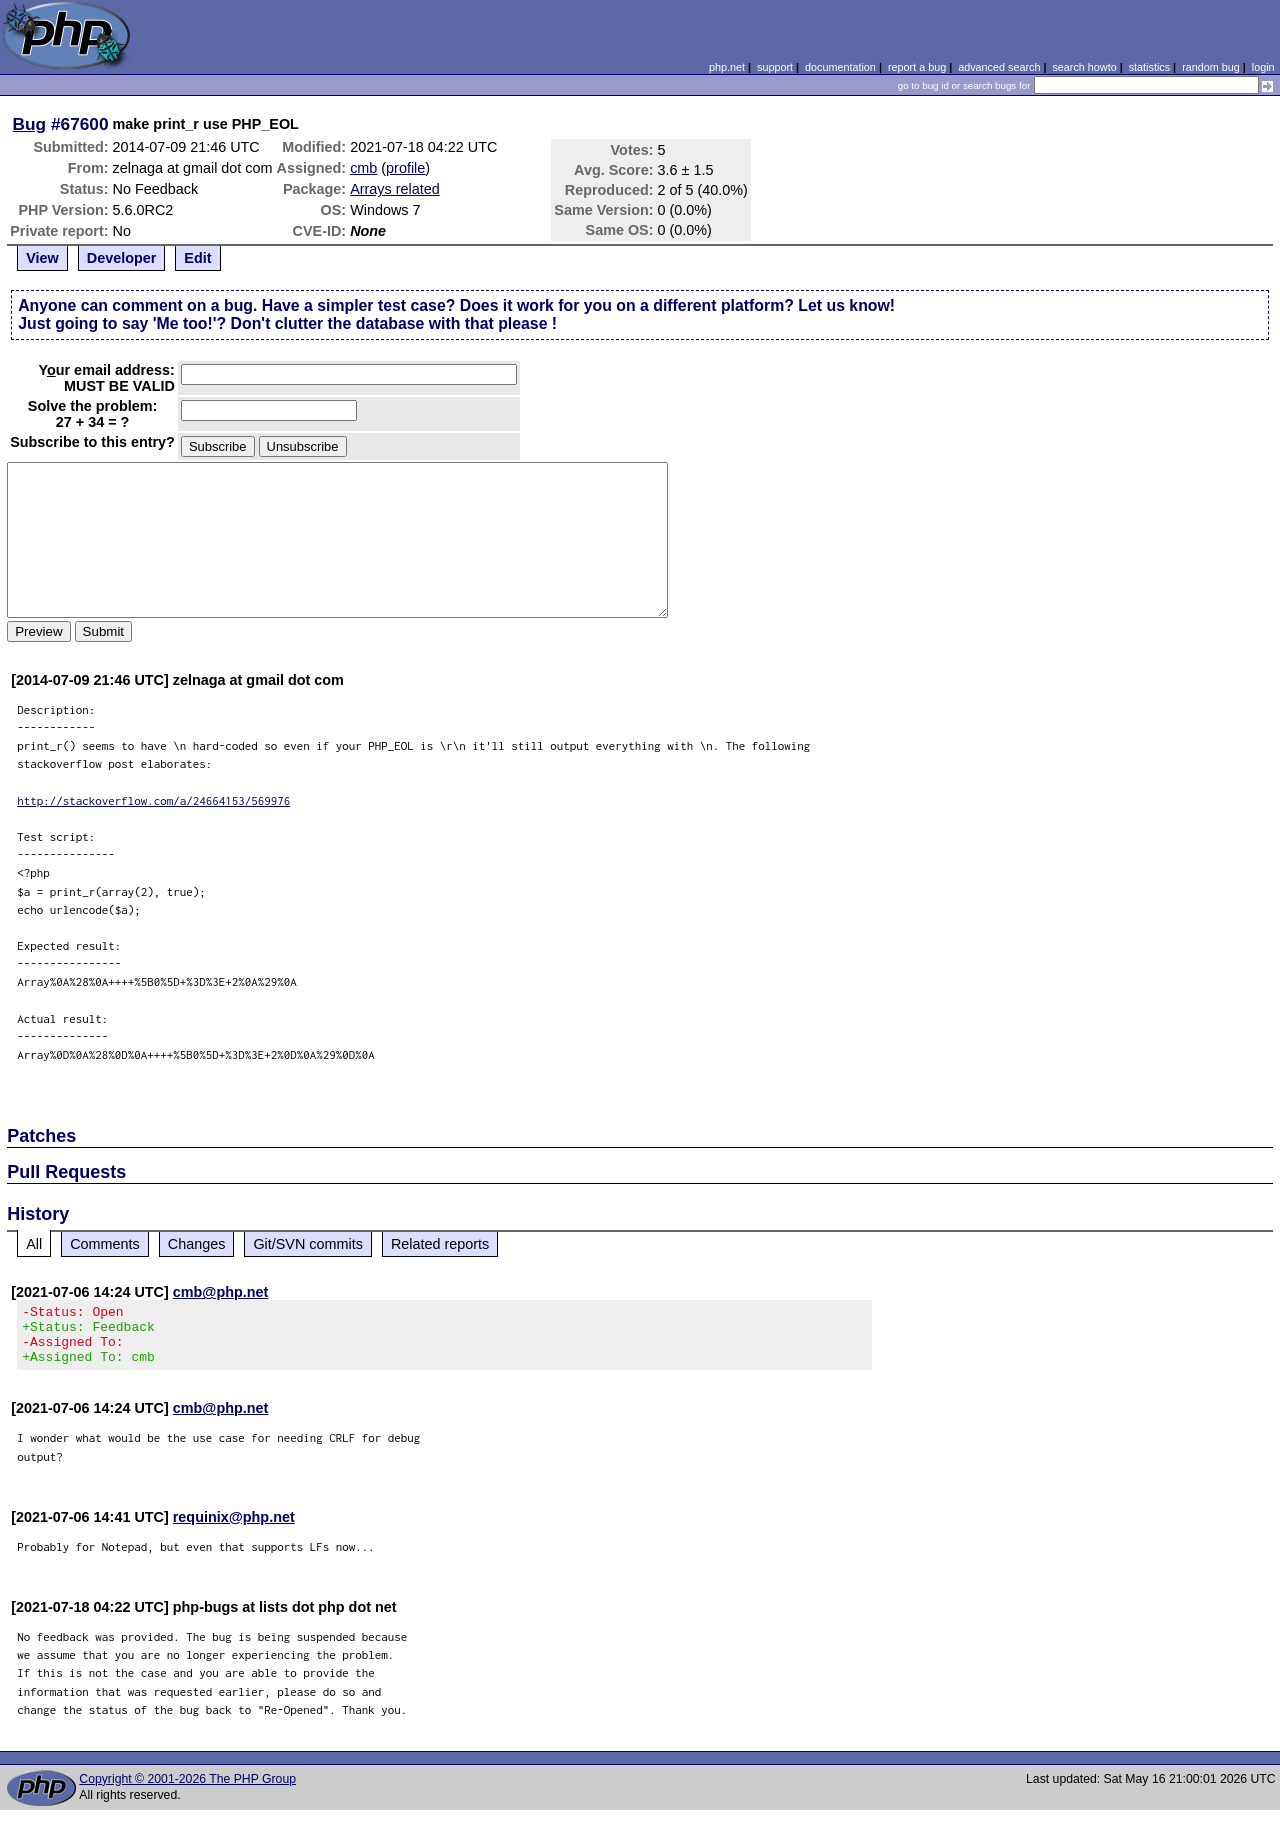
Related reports (440, 1244)
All (34, 1244)
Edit (197, 258)
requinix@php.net (234, 1529)
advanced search (999, 67)
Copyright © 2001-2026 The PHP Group (187, 1791)
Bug (30, 124)
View (42, 258)
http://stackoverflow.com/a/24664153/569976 (153, 800)
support (775, 67)
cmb (363, 168)
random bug (1211, 67)
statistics (1149, 67)
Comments (105, 1244)
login (1263, 67)
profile (405, 168)
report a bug (917, 67)
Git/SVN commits (308, 1244)
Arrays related (395, 189)
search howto (1084, 67)
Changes (197, 1244)
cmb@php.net (221, 1292)
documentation (840, 67)
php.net (727, 67)
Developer (122, 258)
